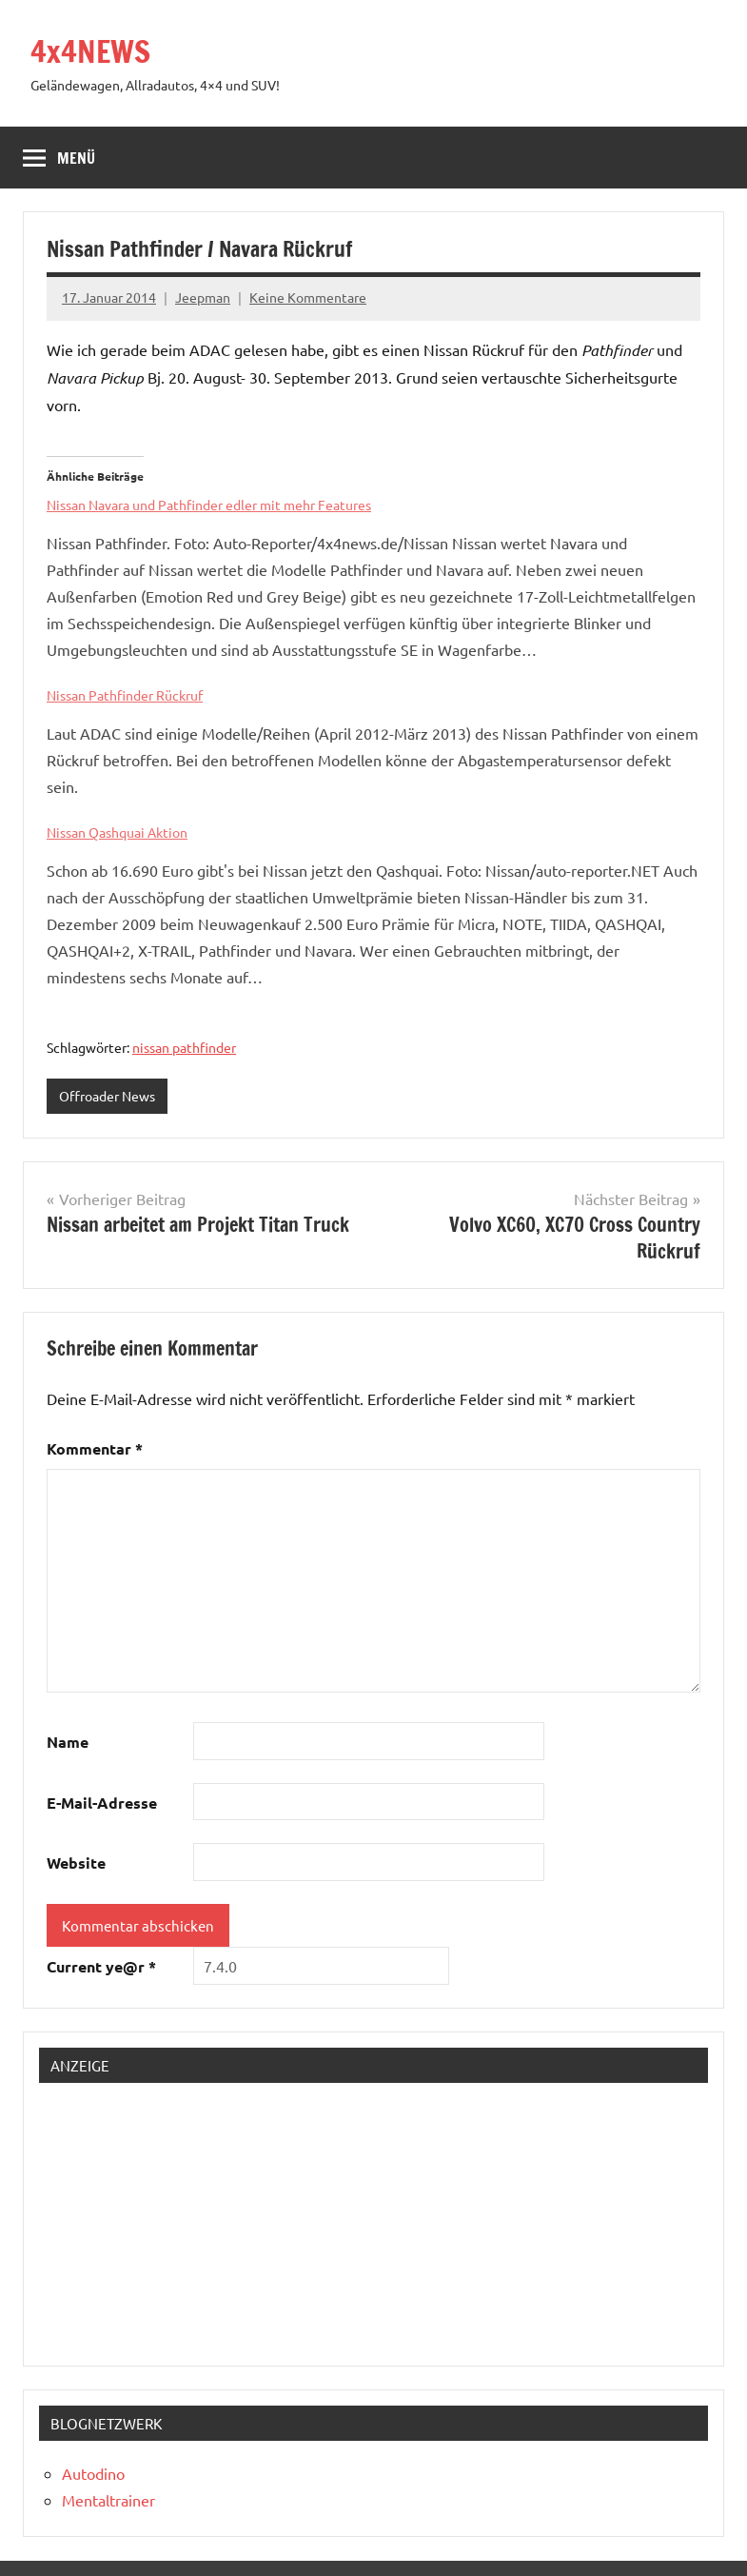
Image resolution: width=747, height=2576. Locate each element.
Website (76, 1863)
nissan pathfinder (184, 1047)
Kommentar (95, 1448)
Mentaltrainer (108, 2499)
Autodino (93, 2473)
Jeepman (202, 297)
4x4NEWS (90, 51)
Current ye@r (101, 1966)
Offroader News (107, 1095)
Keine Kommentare (307, 297)
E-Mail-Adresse (102, 1803)
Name (67, 1742)
